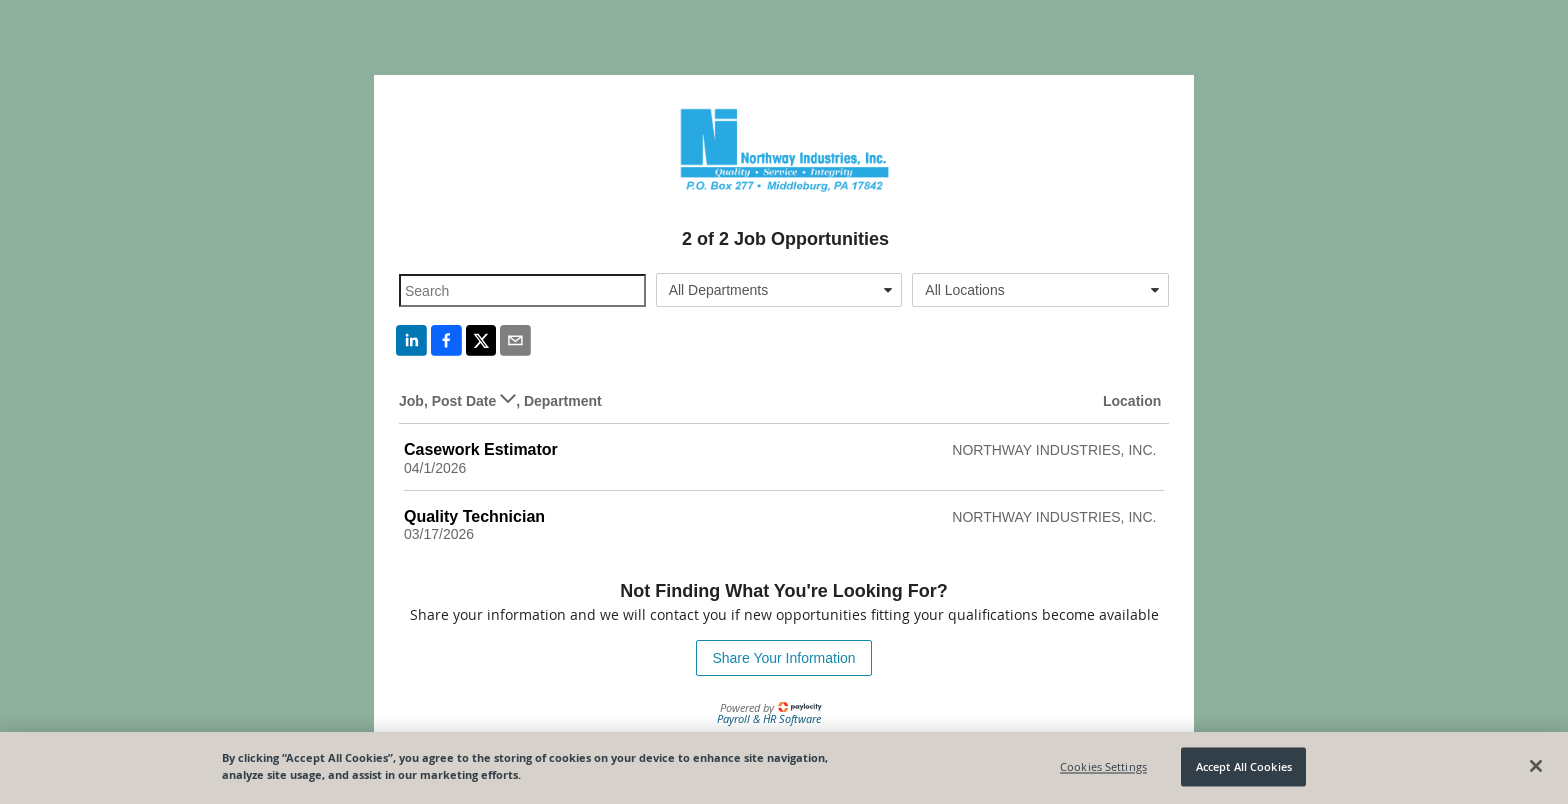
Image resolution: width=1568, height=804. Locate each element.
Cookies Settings (1103, 766)
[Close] (1536, 766)
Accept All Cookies (1244, 766)
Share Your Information (783, 658)
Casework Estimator (481, 449)
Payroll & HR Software (769, 718)
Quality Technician (474, 516)
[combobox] (779, 290)
